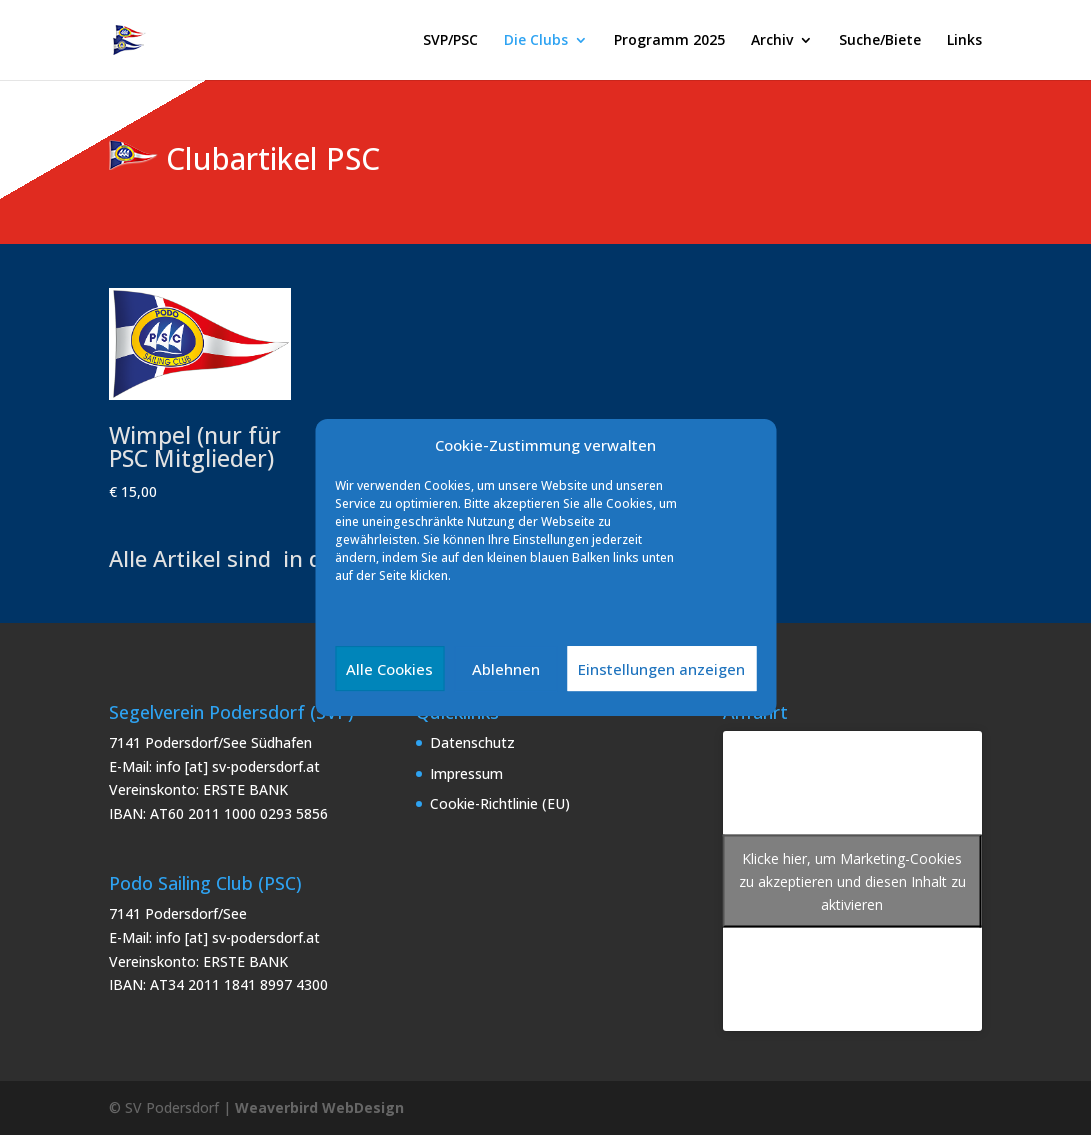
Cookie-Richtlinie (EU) (500, 803)
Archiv (772, 41)
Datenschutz (472, 742)
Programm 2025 (669, 41)
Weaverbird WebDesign (319, 1107)
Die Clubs (536, 41)
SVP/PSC (450, 41)
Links (964, 41)
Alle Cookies (389, 669)
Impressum (466, 773)
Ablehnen (506, 669)
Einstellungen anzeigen (661, 669)
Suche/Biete (880, 41)
